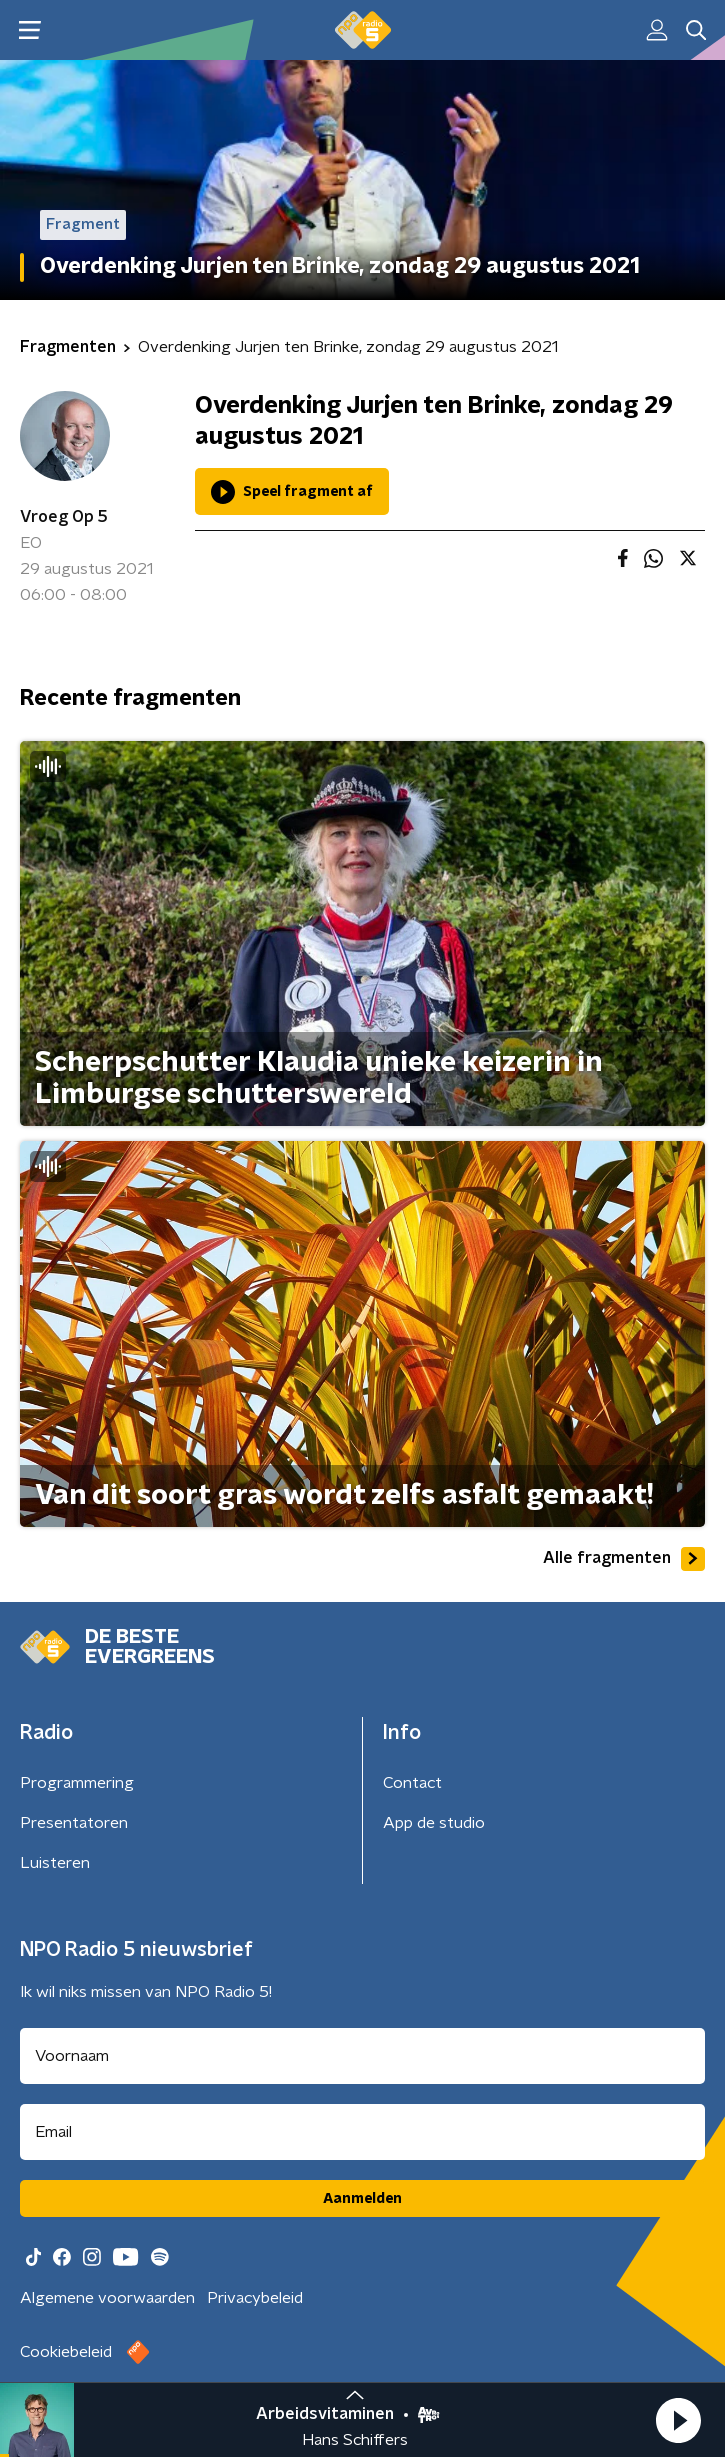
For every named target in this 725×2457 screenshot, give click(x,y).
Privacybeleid (255, 2298)
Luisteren (55, 1863)
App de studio (434, 1823)
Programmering (77, 1783)
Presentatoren (74, 1823)
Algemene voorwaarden (107, 2298)
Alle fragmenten (624, 1559)
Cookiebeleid (66, 2352)
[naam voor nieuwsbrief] (362, 2056)
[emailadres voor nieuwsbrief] (362, 2132)
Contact (412, 1783)
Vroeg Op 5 (64, 517)
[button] (678, 2420)
